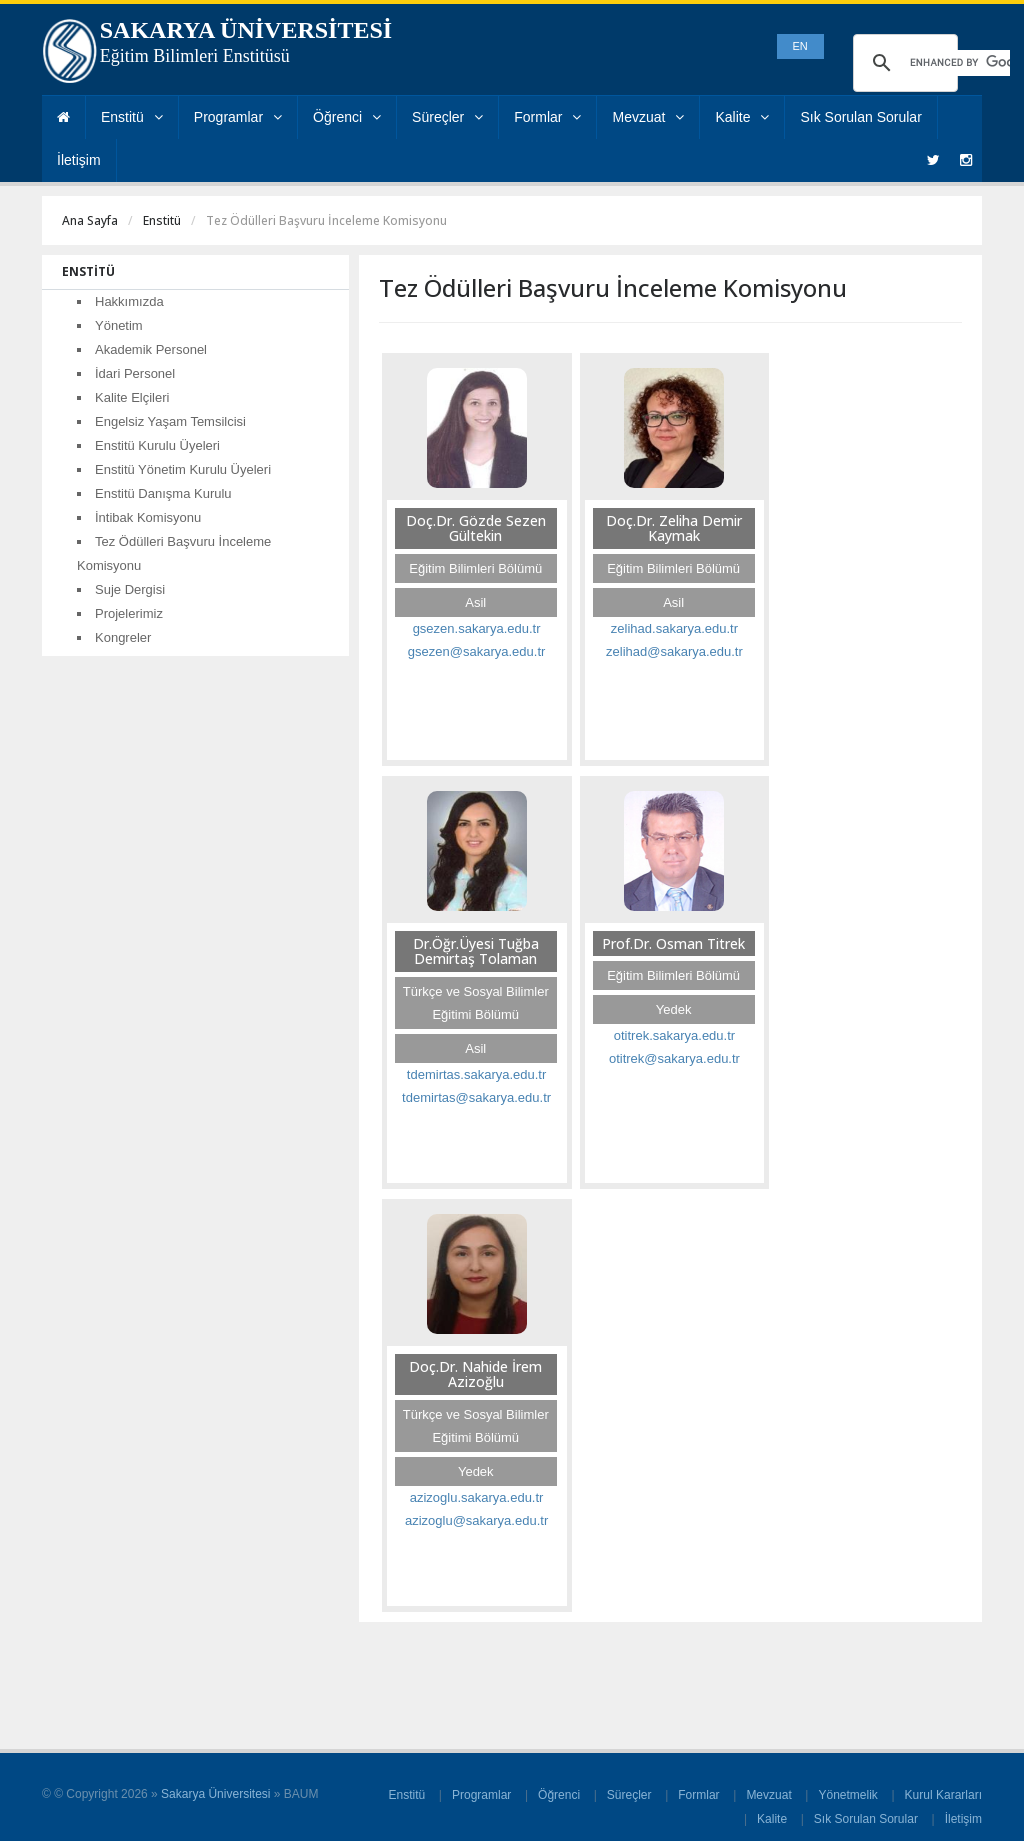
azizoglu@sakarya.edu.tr (476, 1520)
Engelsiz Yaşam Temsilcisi (170, 421)
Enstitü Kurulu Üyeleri (157, 445)
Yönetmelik (847, 1795)
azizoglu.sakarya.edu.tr (477, 1497)
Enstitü (132, 117)
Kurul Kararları (943, 1795)
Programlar (238, 117)
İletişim (79, 160)
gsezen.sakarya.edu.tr (477, 628)
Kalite (742, 117)
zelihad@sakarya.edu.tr (674, 651)
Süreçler (447, 117)
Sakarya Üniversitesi (215, 1794)
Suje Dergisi (130, 589)
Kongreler (123, 637)
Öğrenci (347, 117)
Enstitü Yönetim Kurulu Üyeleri (183, 469)
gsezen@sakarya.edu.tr (477, 651)
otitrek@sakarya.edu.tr (674, 1058)
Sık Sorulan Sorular (860, 117)
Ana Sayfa (90, 220)
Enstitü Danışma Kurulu (163, 493)
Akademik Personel (151, 349)
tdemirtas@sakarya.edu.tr (476, 1097)
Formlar (547, 117)
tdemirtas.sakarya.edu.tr (476, 1074)
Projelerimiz (129, 613)
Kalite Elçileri (132, 397)
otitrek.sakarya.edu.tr (674, 1035)
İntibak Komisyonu (148, 517)
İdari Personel (135, 373)
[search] (960, 63)
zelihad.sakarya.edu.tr (674, 628)
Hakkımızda (129, 301)
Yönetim (119, 325)
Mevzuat (648, 117)
